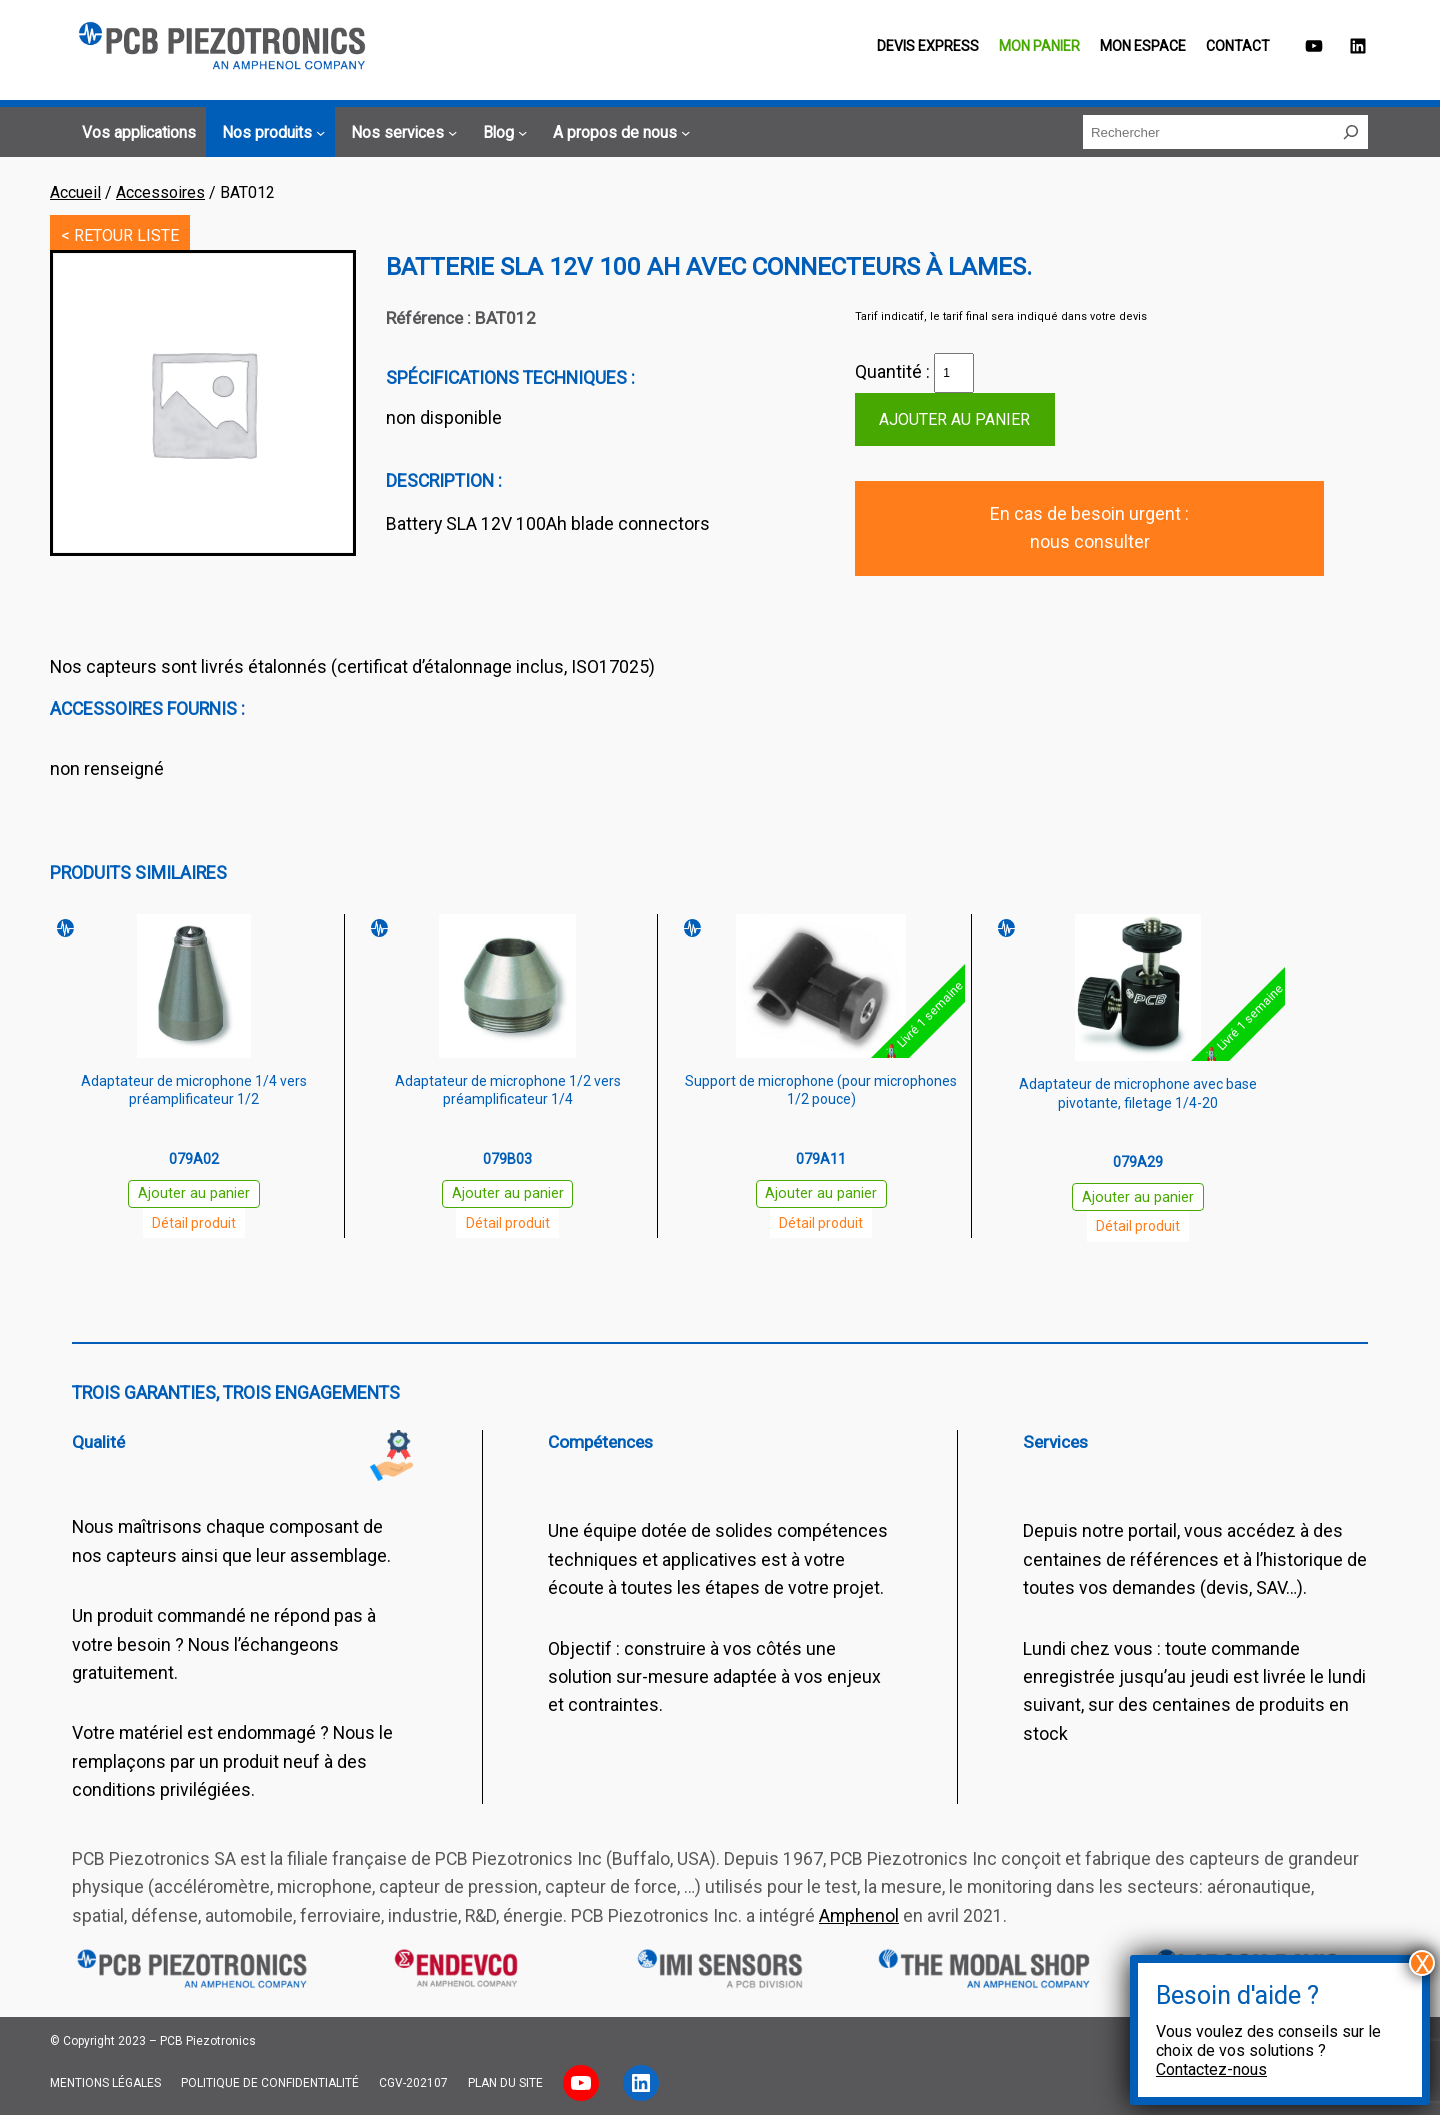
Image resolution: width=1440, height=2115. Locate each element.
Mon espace (1143, 46)
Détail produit (194, 1223)
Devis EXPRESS (928, 46)
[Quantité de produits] (954, 373)
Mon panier (1039, 46)
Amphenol (859, 1916)
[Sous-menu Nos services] (401, 133)
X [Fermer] (1422, 1963)
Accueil (75, 192)
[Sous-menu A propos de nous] (618, 133)
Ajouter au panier (954, 419)
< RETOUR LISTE (120, 235)
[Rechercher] (1351, 132)
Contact (1238, 46)
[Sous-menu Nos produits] (270, 133)
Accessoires (160, 192)
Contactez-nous (1211, 2069)
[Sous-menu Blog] (502, 133)
